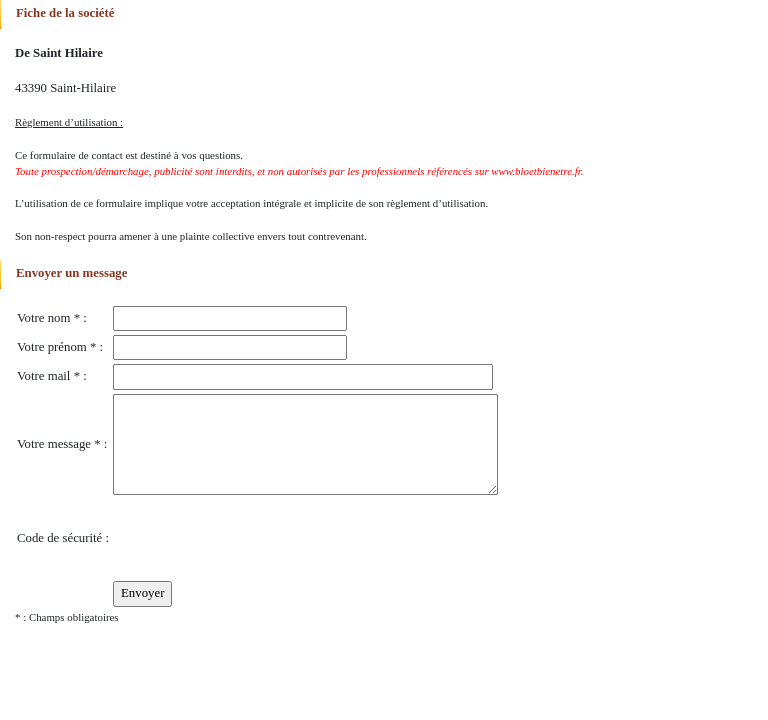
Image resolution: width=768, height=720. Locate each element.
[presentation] (265, 538)
